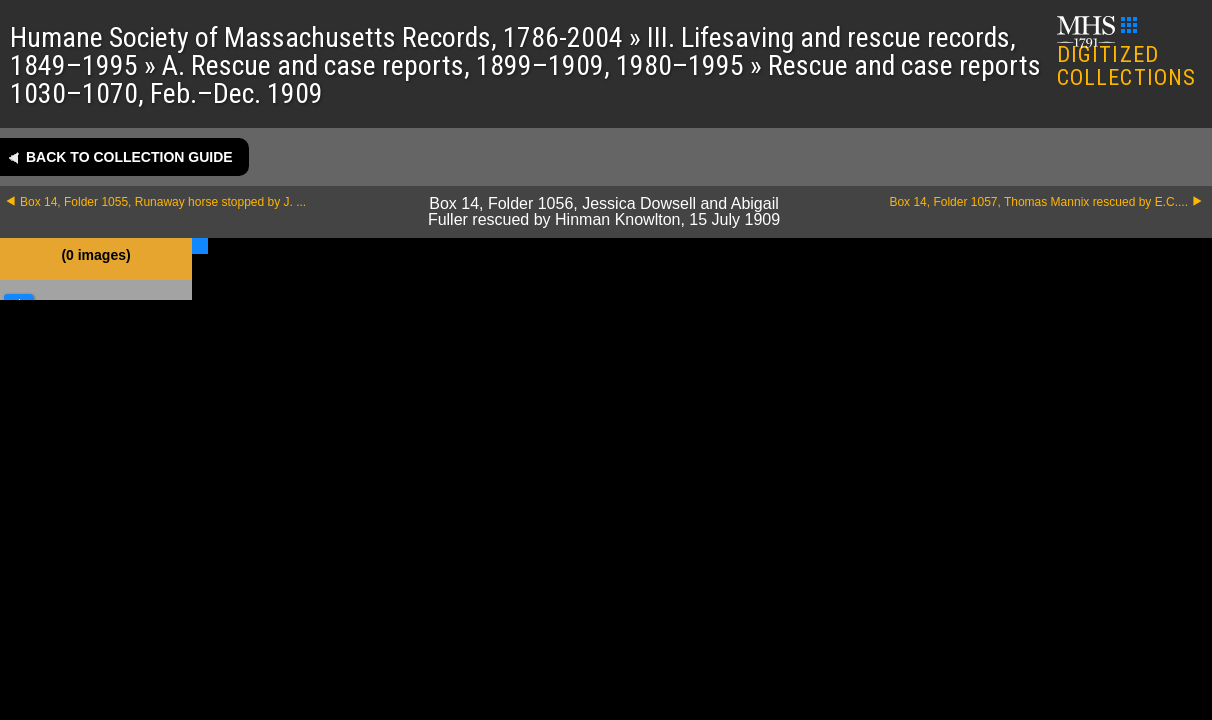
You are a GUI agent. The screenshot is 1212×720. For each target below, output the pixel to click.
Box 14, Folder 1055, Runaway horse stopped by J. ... (163, 202)
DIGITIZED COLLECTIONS (1126, 53)
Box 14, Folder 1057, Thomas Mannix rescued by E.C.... (1038, 202)
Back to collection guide (129, 157)
